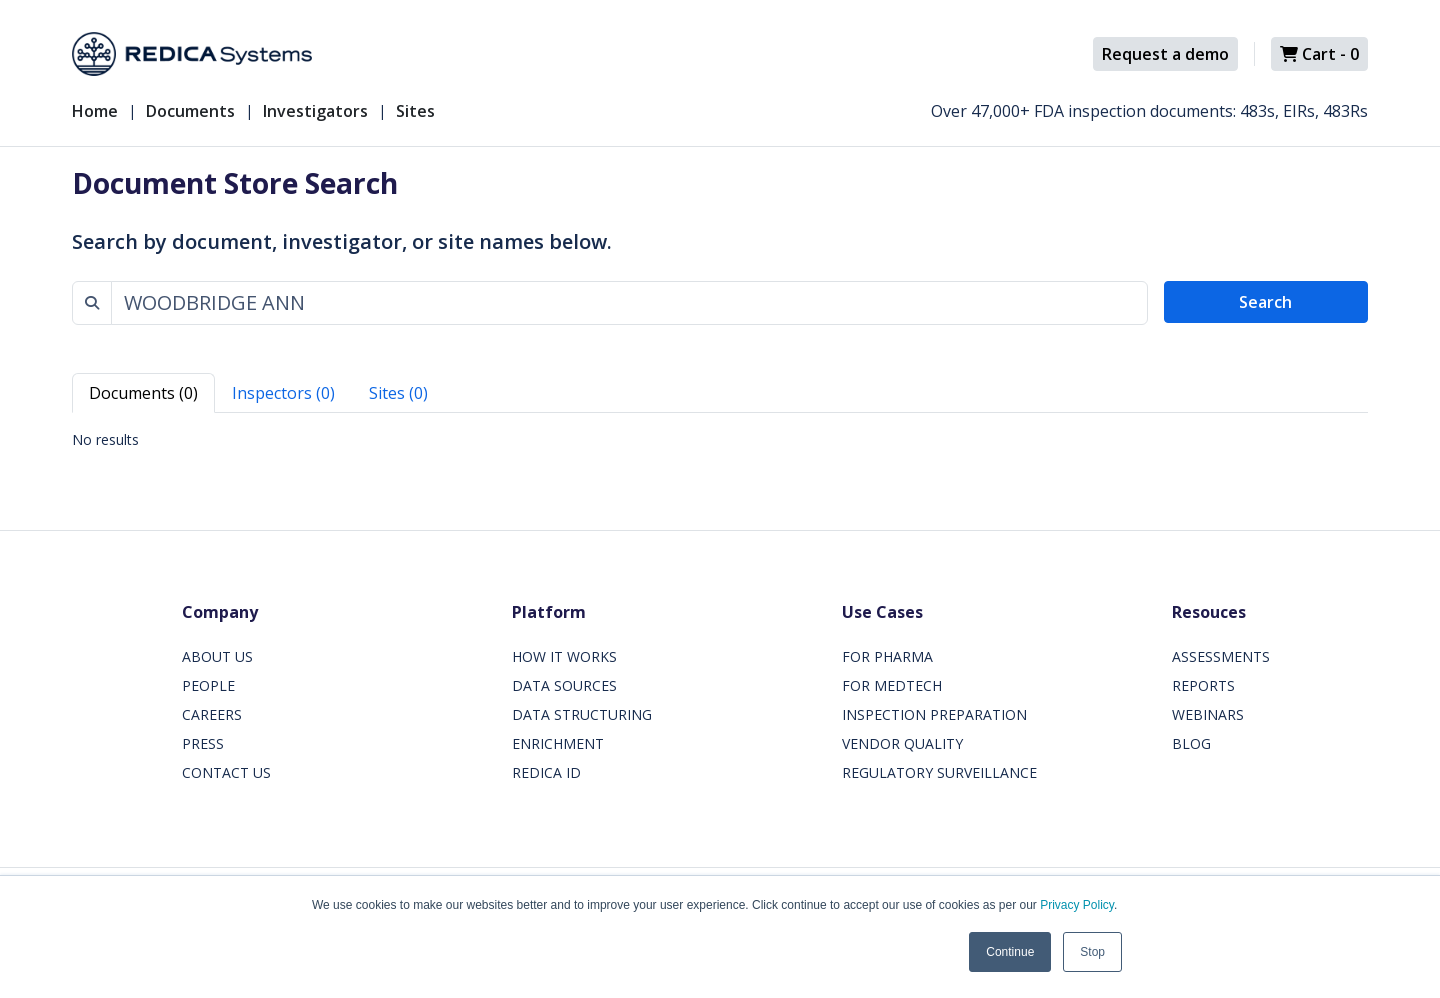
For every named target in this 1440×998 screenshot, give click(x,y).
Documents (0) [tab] (143, 393)
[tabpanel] (720, 439)
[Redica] (192, 54)
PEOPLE (208, 685)
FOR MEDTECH (892, 685)
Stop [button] (1092, 952)
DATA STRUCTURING (582, 714)
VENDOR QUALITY (902, 743)
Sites (415, 111)
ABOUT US (217, 656)
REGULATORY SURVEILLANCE (939, 772)
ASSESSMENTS (1221, 656)
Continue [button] (1010, 952)
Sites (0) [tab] (398, 393)
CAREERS (212, 714)
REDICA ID (546, 772)
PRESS (203, 743)
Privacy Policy (1077, 905)
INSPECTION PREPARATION (934, 714)
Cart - (1319, 54)
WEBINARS (1208, 714)
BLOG (1191, 743)
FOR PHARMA (887, 656)
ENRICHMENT (558, 743)
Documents (190, 111)
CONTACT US (226, 772)
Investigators (315, 111)
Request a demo (1165, 54)
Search (1265, 302)
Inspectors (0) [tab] (283, 393)
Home (95, 111)
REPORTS (1203, 685)
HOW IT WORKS (564, 656)
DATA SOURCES (564, 685)
